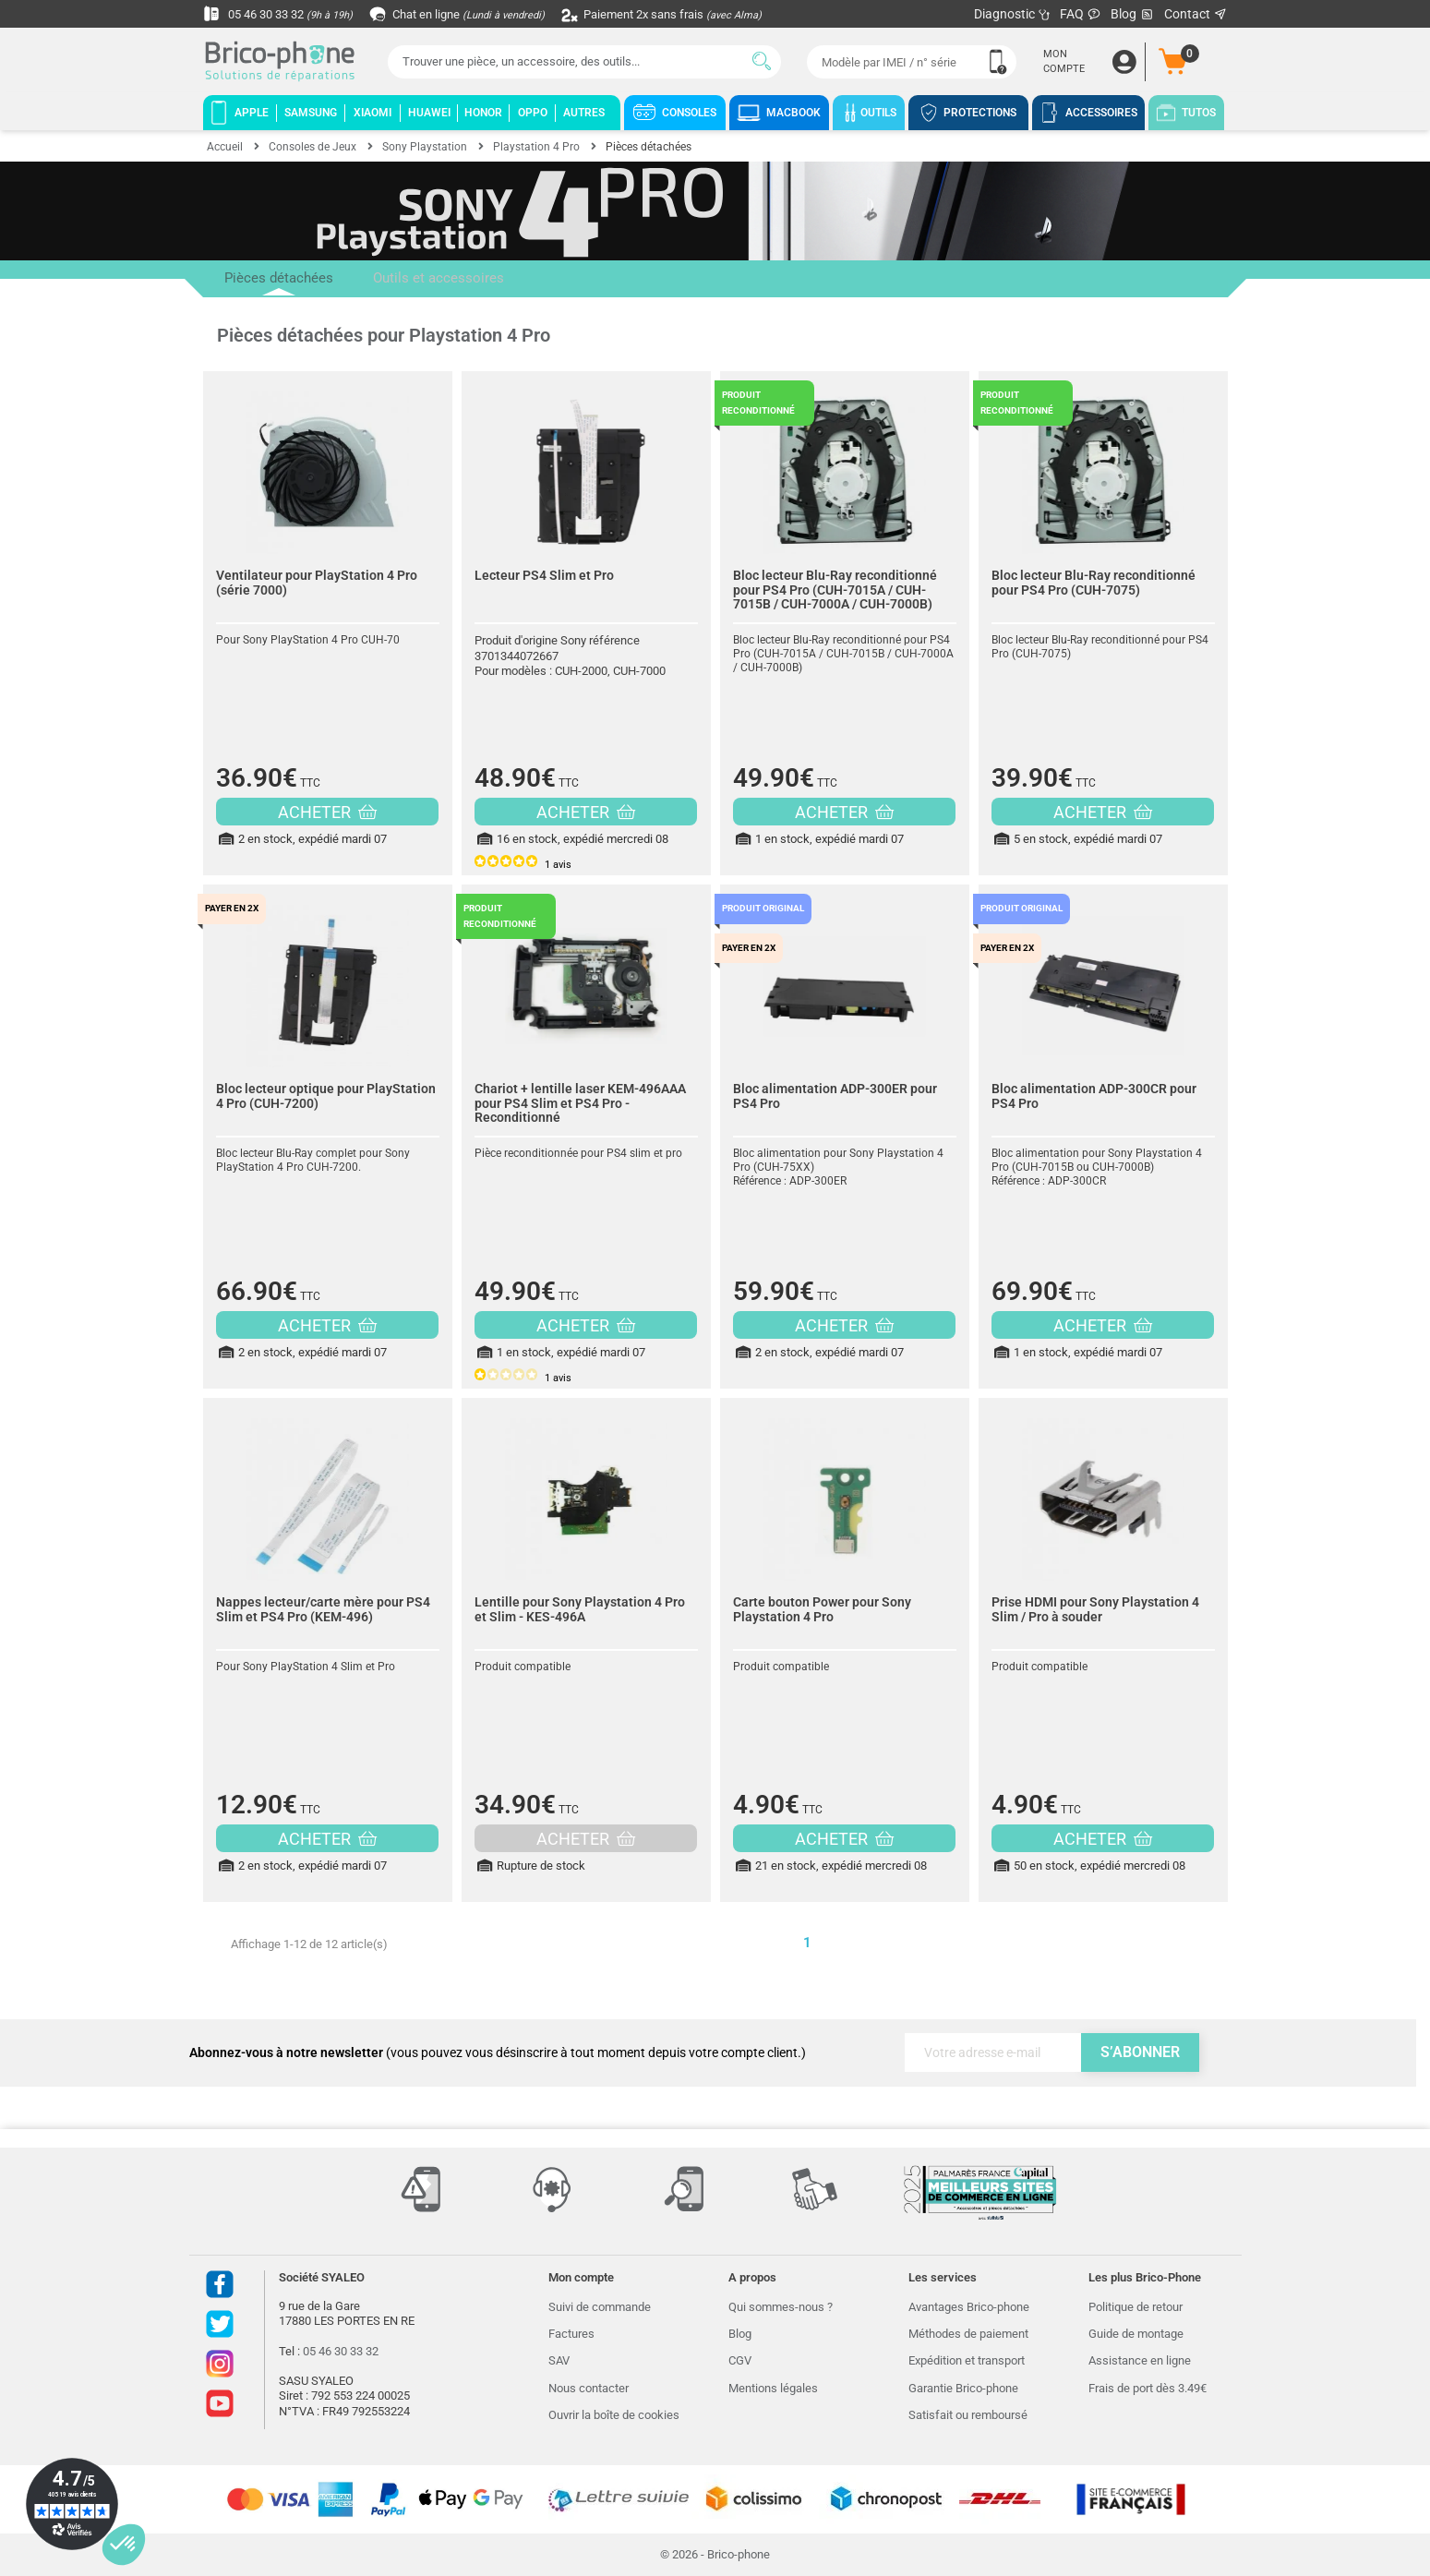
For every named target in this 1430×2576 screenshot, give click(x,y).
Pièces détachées (271, 284)
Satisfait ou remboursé (967, 2415)
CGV (739, 2360)
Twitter (220, 2324)
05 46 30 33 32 (282, 14)
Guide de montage (1136, 2334)
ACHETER (327, 812)
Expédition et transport (966, 2360)
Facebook (220, 2284)
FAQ (1080, 13)
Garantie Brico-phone (963, 2388)
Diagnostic (1012, 13)
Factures (571, 2334)
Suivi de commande (599, 2307)
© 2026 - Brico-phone (715, 2554)
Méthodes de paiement (968, 2334)
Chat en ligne (470, 14)
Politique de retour (1135, 2307)
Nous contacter (588, 2388)
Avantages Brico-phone (968, 2307)
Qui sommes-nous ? (780, 2307)
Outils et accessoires (416, 278)
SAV (559, 2360)
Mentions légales (773, 2388)
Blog (1133, 14)
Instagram (220, 2363)
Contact (1196, 13)
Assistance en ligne (1139, 2360)
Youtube (220, 2403)
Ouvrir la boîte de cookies (613, 2415)
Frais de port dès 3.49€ (1147, 2388)
